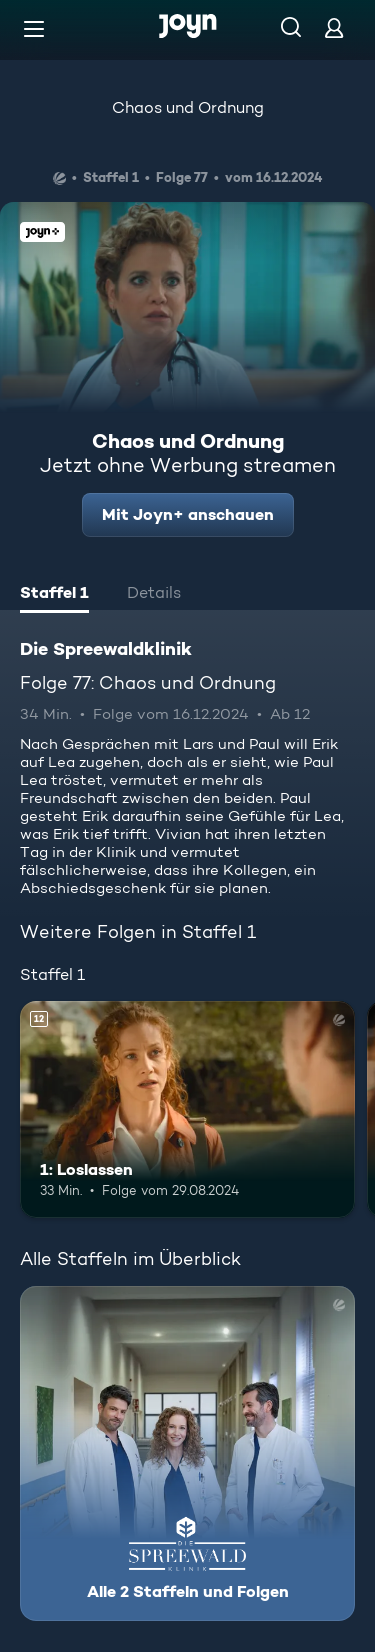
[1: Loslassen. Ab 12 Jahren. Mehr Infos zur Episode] (187, 1110)
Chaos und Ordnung (188, 107)
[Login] (334, 27)
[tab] (54, 595)
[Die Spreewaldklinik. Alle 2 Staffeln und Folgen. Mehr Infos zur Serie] (187, 1453)
